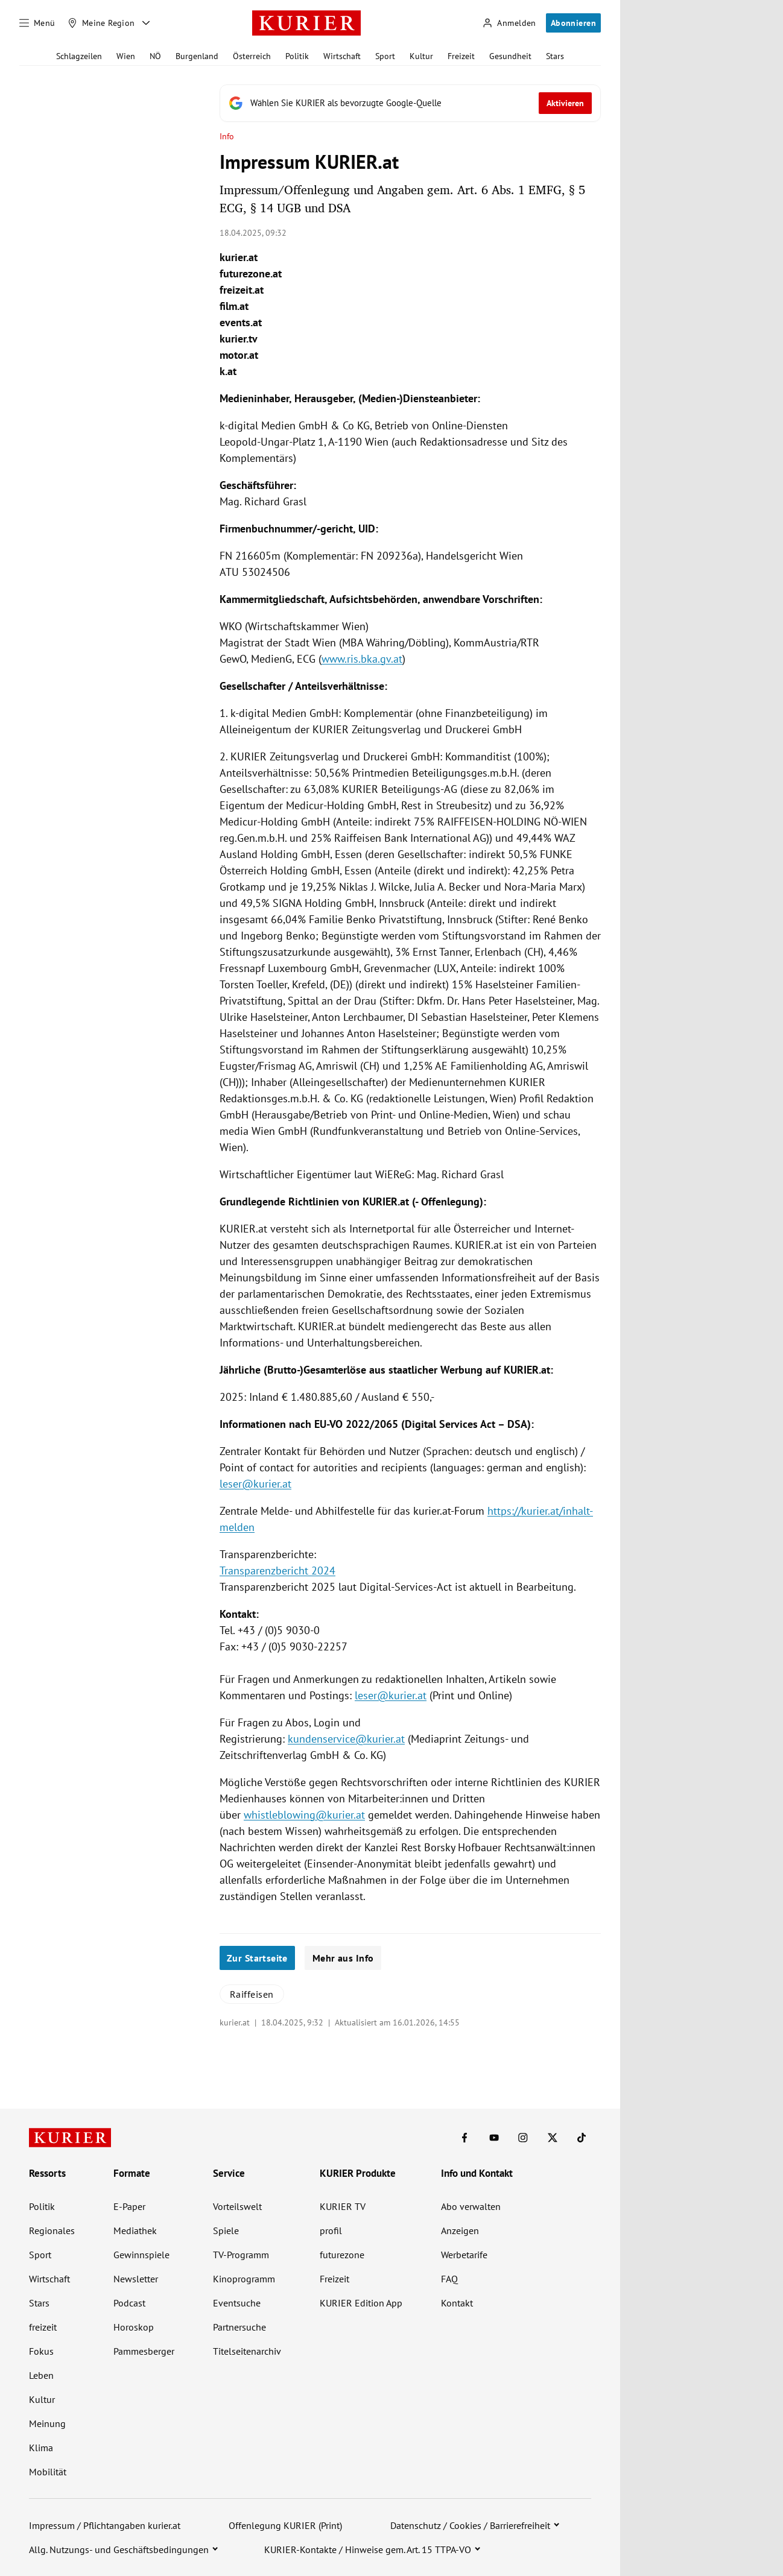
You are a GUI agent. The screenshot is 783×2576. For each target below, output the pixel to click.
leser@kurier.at (255, 1484)
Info (227, 136)
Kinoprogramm (244, 2279)
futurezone (342, 2255)
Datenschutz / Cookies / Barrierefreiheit (470, 2525)
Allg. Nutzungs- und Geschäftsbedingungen (119, 2549)
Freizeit (461, 56)
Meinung (47, 2423)
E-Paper (129, 2206)
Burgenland (197, 56)
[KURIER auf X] (552, 2137)
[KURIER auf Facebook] (464, 2137)
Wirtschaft (342, 56)
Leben (41, 2375)
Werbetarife (464, 2255)
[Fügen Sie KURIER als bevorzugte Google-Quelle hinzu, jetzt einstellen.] (410, 103)
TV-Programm (241, 2255)
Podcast (129, 2303)
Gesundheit (510, 56)
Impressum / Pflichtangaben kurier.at (104, 2525)
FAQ (449, 2279)
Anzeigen (460, 2230)
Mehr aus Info (342, 1958)
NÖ (155, 56)
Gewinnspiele (141, 2255)
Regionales (52, 2230)
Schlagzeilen (79, 56)
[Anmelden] (509, 23)
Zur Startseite (257, 1958)
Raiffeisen (252, 1994)
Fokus (41, 2351)
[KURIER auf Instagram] (523, 2137)
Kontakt (457, 2303)
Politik (297, 56)
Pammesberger (143, 2351)
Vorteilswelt (237, 2206)
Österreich (252, 56)
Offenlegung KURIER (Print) (285, 2525)
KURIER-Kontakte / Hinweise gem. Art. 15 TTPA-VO (367, 2549)
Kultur (421, 56)
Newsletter (135, 2279)
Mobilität (47, 2472)
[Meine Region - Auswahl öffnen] (146, 22)
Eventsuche (237, 2303)
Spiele (226, 2230)
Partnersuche (239, 2327)
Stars (555, 56)
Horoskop (133, 2327)
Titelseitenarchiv (247, 2351)
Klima (41, 2448)
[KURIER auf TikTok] (581, 2137)
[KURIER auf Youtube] (494, 2137)
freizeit (43, 2327)
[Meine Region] (101, 23)
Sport (385, 56)
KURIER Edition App (361, 2303)
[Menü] (37, 23)
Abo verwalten (471, 2206)
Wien (125, 56)
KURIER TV (343, 2206)
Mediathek (135, 2230)
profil (331, 2230)
